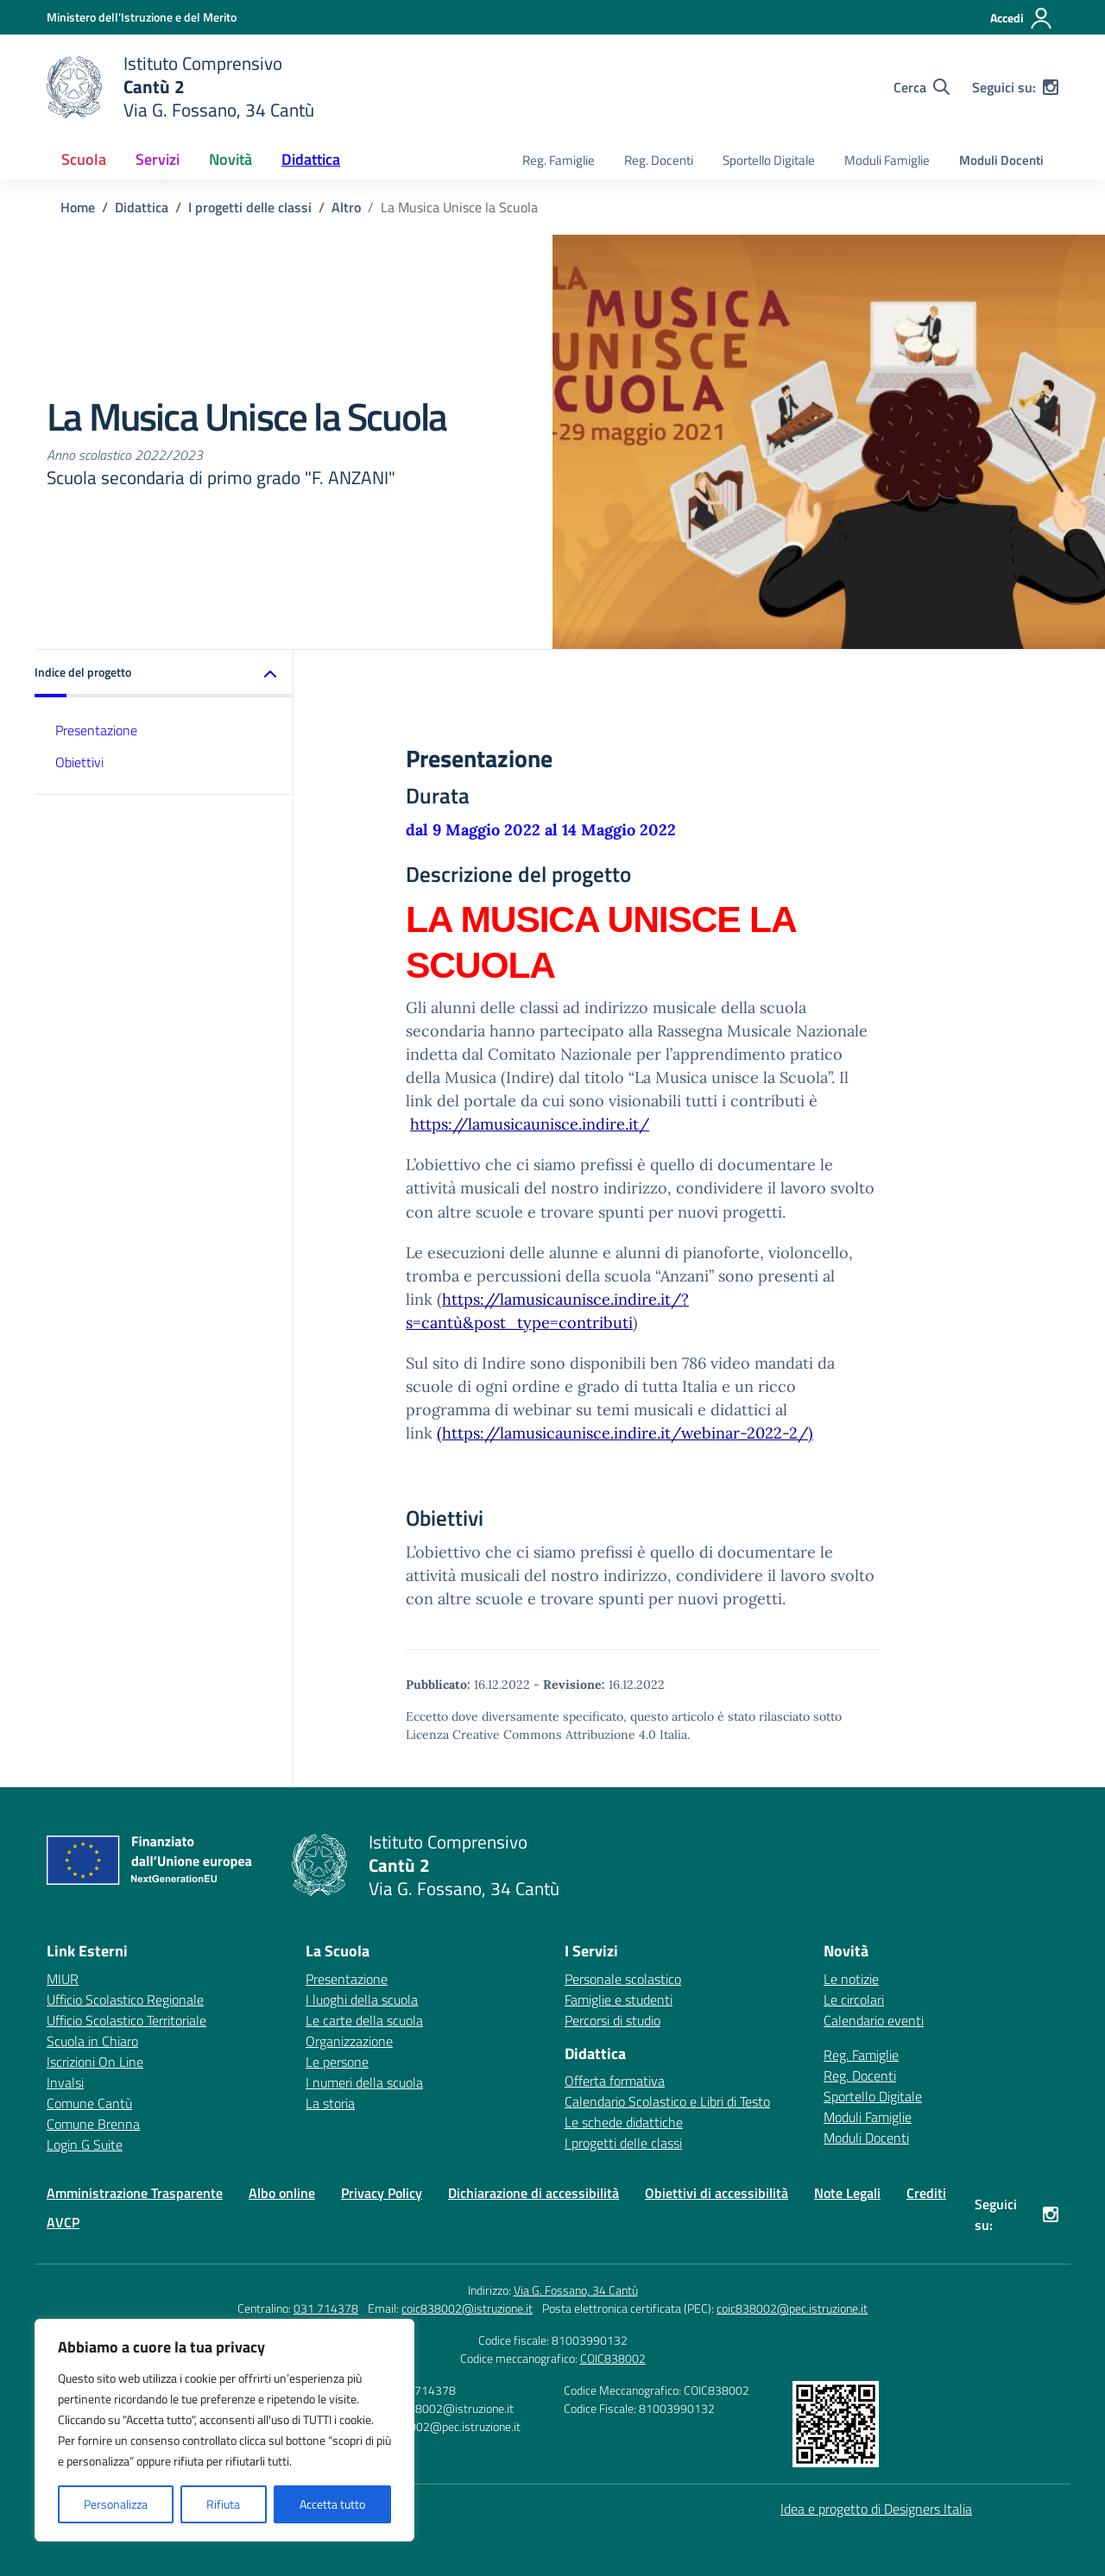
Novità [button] (230, 159)
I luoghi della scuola (362, 1999)
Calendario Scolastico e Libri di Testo (667, 2101)
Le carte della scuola (364, 2020)
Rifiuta (223, 2504)
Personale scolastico (623, 1978)
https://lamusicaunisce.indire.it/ (529, 1124)
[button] (164, 673)
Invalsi (65, 2082)
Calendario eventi (874, 2020)
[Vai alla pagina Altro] (346, 207)
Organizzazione (349, 2041)
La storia (330, 2103)
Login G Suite (85, 2144)
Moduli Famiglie (887, 160)
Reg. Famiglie (558, 160)
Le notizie (851, 1978)
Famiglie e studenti (618, 1999)
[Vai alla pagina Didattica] (141, 207)
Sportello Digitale (769, 160)
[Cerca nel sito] (921, 87)
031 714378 (326, 2308)
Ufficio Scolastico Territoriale (126, 2020)
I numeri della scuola (364, 2082)
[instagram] (1050, 87)
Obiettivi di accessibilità (716, 2192)
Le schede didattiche (624, 2122)
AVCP (63, 2222)
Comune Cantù (89, 2103)
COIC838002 (613, 2358)
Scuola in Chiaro (92, 2041)
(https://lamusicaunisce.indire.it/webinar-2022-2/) (625, 1433)
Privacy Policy (381, 2192)
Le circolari (854, 1999)
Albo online (282, 2192)
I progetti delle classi (623, 2142)
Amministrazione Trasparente (135, 2192)
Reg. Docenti (658, 160)
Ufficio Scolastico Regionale (125, 1999)
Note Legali (847, 2192)
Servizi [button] (158, 159)
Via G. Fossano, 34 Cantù (576, 2290)
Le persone (337, 2061)
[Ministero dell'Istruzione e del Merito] (142, 17)
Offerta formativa (615, 2080)
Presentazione (96, 730)
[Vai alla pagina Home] (77, 207)
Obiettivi (79, 762)
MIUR (63, 1978)
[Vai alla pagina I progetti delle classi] (250, 207)
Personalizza (116, 2504)
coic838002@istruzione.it (467, 2308)
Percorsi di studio (612, 2020)
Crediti (926, 2192)
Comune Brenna (93, 2123)
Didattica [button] (310, 159)
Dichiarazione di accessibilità (533, 2192)
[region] (224, 2430)
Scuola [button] (83, 159)
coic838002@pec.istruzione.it (792, 2308)
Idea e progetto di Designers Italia (876, 2508)
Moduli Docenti (1001, 160)
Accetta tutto (332, 2504)
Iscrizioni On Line (95, 2061)
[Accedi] (1021, 18)
